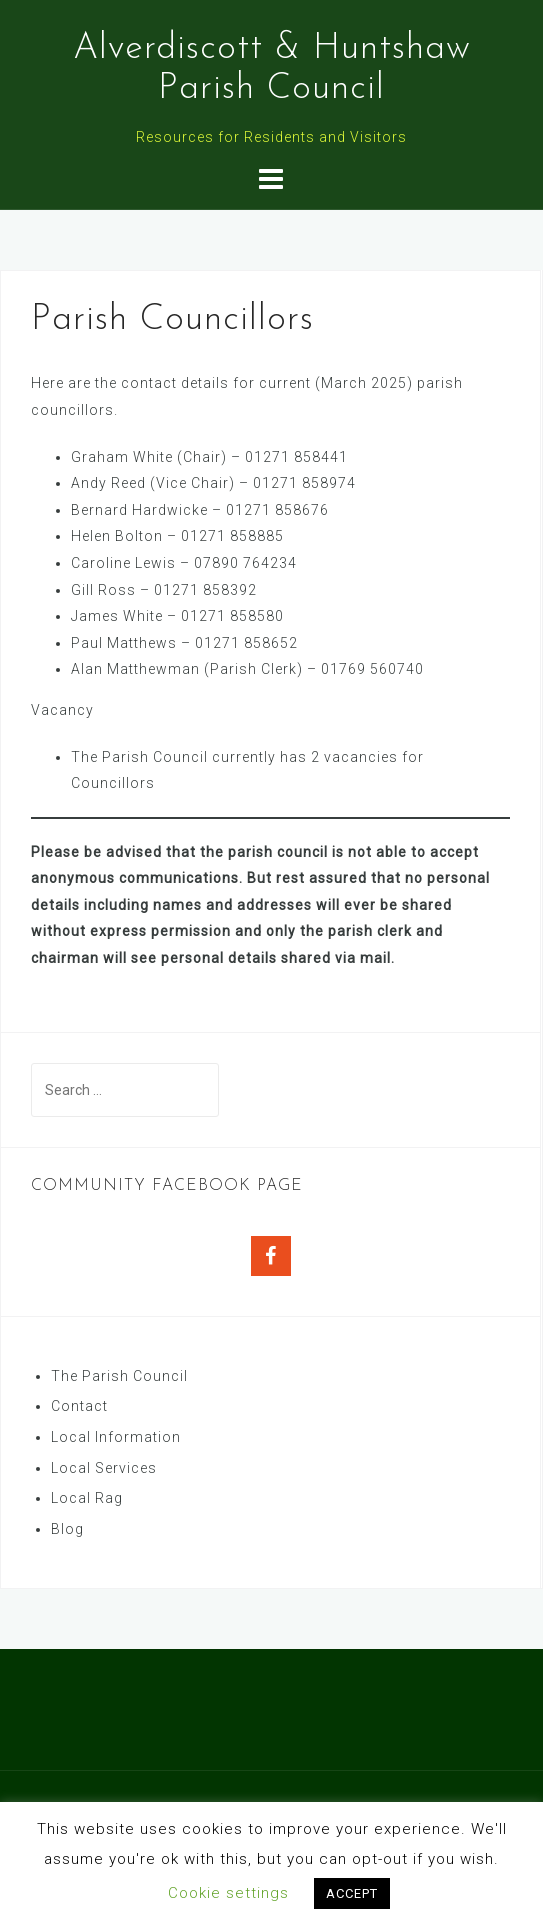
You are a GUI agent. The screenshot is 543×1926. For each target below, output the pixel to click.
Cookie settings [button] (228, 1893)
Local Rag (87, 1498)
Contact (79, 1406)
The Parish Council (119, 1376)
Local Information (116, 1437)
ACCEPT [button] (352, 1893)
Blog (67, 1529)
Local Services (104, 1468)
